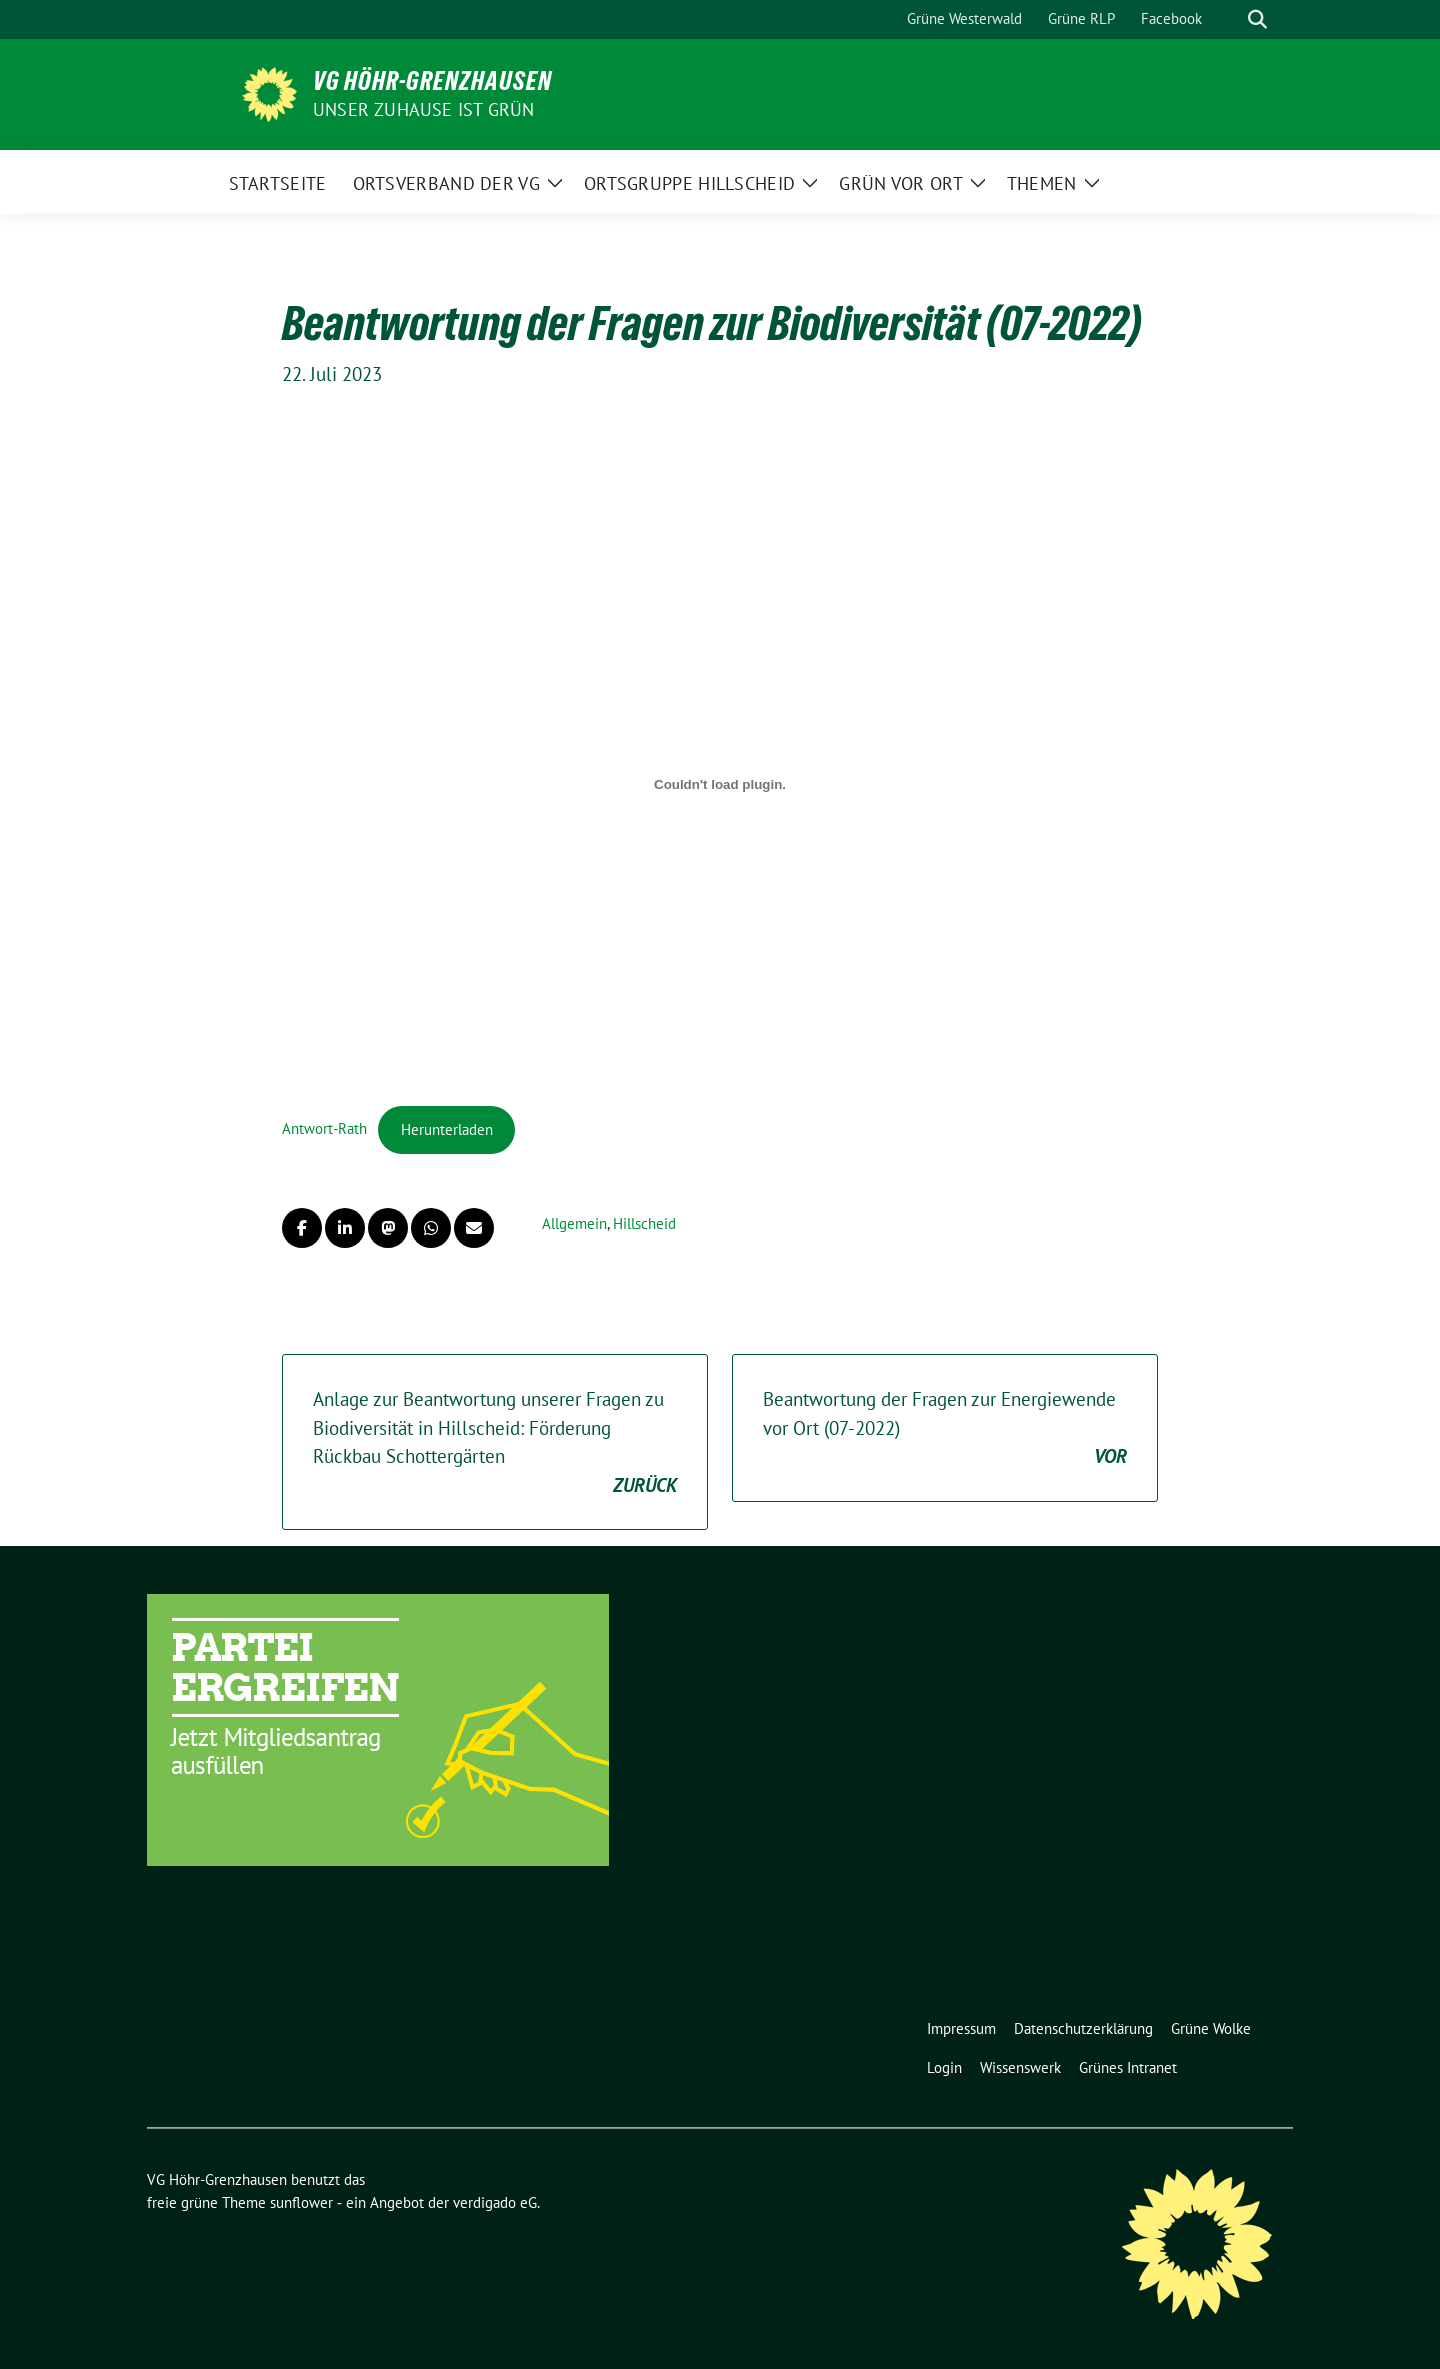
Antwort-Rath (324, 1129)
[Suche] (1229, 19)
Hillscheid (644, 1223)
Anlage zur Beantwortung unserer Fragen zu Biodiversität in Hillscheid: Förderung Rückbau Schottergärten (495, 1443)
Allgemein (574, 1223)
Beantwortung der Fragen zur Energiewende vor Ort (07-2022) (945, 1429)
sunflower (301, 2202)
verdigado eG (495, 2202)
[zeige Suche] (1257, 19)
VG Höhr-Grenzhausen (432, 81)
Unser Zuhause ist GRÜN (423, 109)
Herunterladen (447, 1129)
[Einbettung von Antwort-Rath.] (720, 785)
